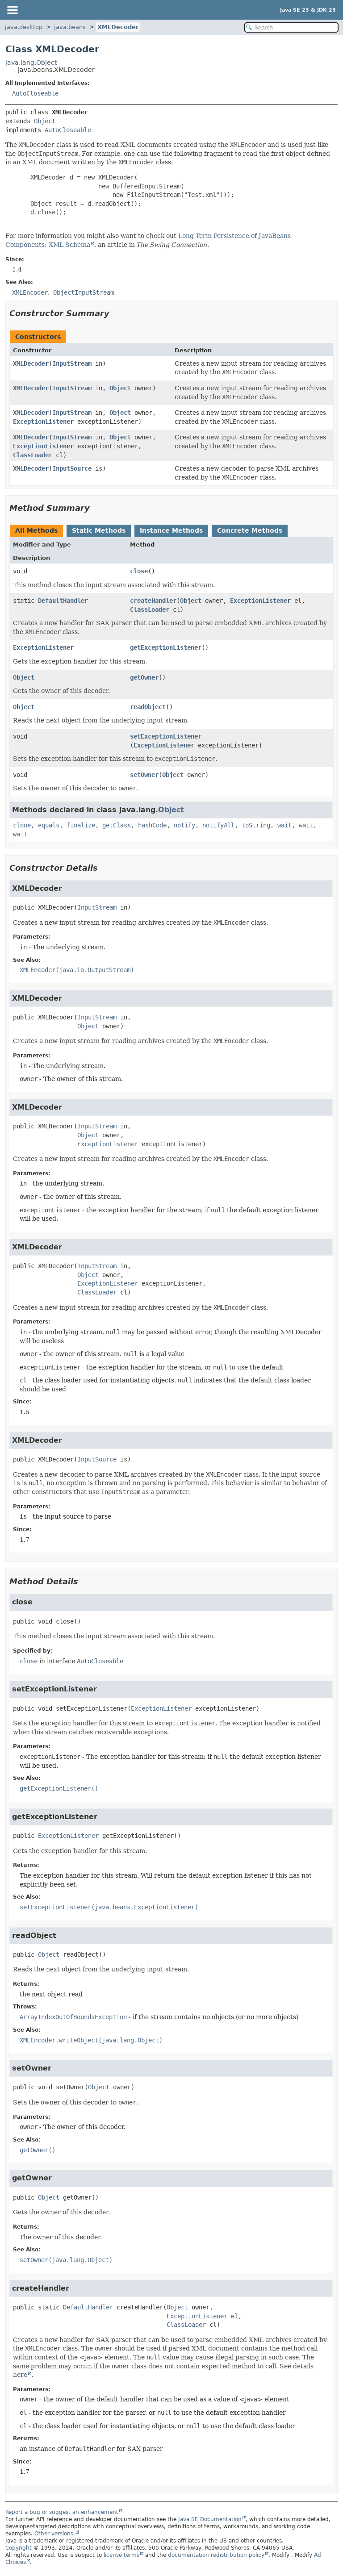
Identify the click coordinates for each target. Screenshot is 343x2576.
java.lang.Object (31, 62)
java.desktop (23, 27)
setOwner (144, 774)
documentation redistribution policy (216, 2555)
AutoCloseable (35, 93)
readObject (148, 706)
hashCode (152, 825)
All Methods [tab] (36, 530)
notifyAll (218, 825)
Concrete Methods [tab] (249, 530)
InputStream (72, 363)
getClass (116, 825)
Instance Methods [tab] (171, 530)
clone (22, 825)
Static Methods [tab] (98, 530)
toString (256, 825)
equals (48, 825)
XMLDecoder (117, 27)
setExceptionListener (165, 736)
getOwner (144, 677)
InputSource (72, 468)
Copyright (18, 2548)
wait (284, 825)
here (20, 2374)
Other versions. (54, 2533)
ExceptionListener (43, 421)
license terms (121, 2555)
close (139, 571)
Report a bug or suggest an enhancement (61, 2512)
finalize (81, 825)
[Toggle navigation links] (12, 10)
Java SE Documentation (210, 2519)
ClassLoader (32, 455)
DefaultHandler (63, 600)
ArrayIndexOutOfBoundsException (73, 2017)
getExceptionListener (165, 647)
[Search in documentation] (291, 27)
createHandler (153, 600)
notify (184, 825)
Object (44, 121)
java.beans (70, 27)
